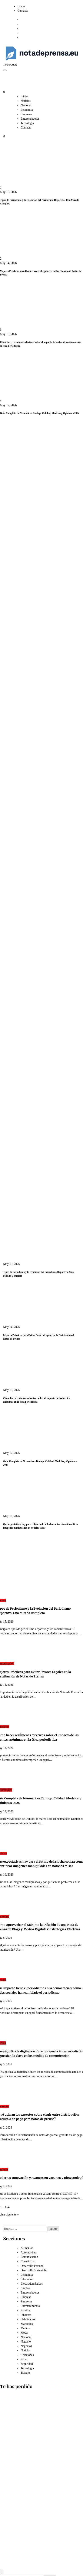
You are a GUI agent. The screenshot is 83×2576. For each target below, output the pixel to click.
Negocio (26, 2341)
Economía (27, 109)
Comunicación (29, 2257)
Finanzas (26, 2314)
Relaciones (27, 2355)
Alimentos (27, 2248)
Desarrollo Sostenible (33, 2270)
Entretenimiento (30, 2306)
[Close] (1, 2572)
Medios (25, 2328)
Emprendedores (30, 118)
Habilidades (28, 2319)
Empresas (26, 114)
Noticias (26, 100)
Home (21, 6)
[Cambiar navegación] (5, 70)
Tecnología (27, 123)
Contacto (22, 10)
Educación (27, 2279)
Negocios (26, 2346)
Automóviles (28, 2252)
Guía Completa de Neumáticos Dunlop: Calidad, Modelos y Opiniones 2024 (39, 413)
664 (7, 2207)
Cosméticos (27, 2261)
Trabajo (25, 2372)
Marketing (27, 2323)
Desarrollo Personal (32, 2265)
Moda (24, 2332)
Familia (25, 2310)
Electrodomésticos (32, 2283)
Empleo (25, 2288)
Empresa (26, 2297)
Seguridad (27, 2363)
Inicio (24, 96)
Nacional (26, 105)
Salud (24, 2359)
